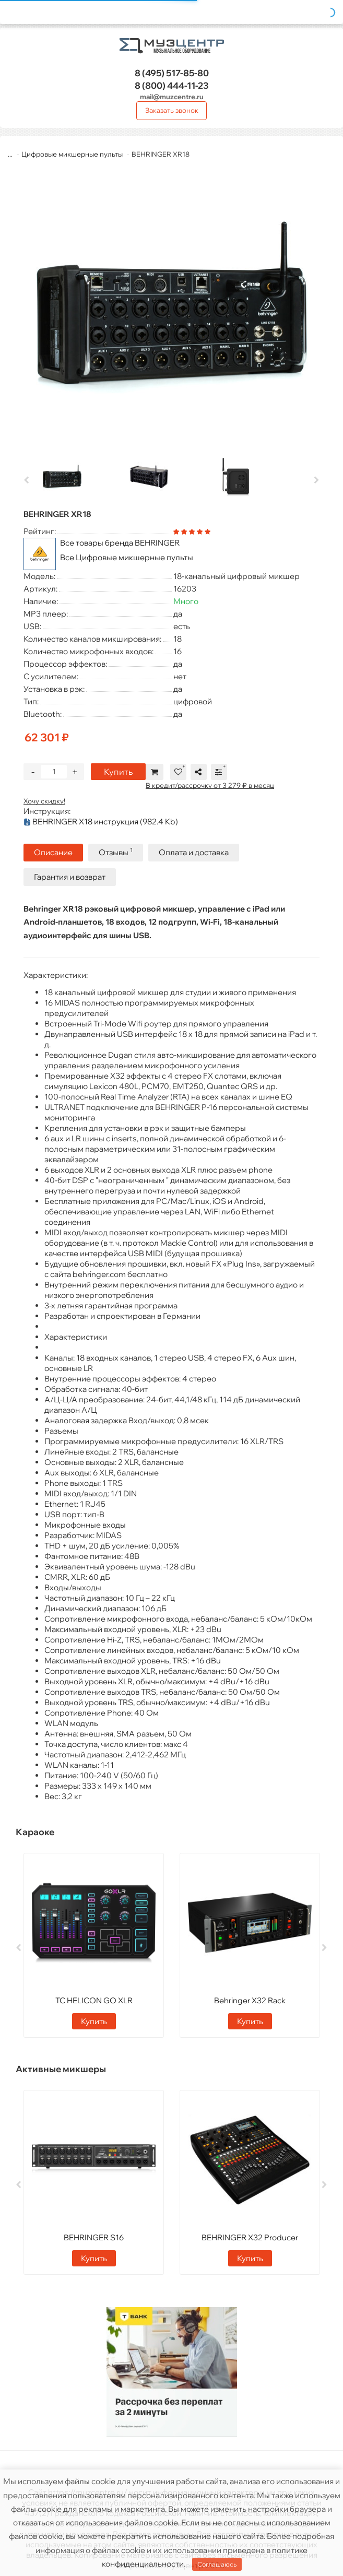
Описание (53, 852)
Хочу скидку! (44, 801)
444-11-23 (172, 85)
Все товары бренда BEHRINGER (120, 543)
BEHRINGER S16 (94, 2237)
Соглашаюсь (216, 2564)
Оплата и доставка (194, 852)
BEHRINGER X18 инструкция (100, 821)
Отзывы (116, 851)
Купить (118, 771)
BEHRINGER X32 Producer (250, 2237)
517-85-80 (172, 72)
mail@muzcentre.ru (172, 96)
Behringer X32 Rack (250, 2000)
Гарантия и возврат (69, 877)
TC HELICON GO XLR (94, 2000)
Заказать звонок (171, 110)
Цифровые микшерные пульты (72, 154)
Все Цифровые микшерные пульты (126, 557)
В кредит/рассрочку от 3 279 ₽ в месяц (210, 785)
